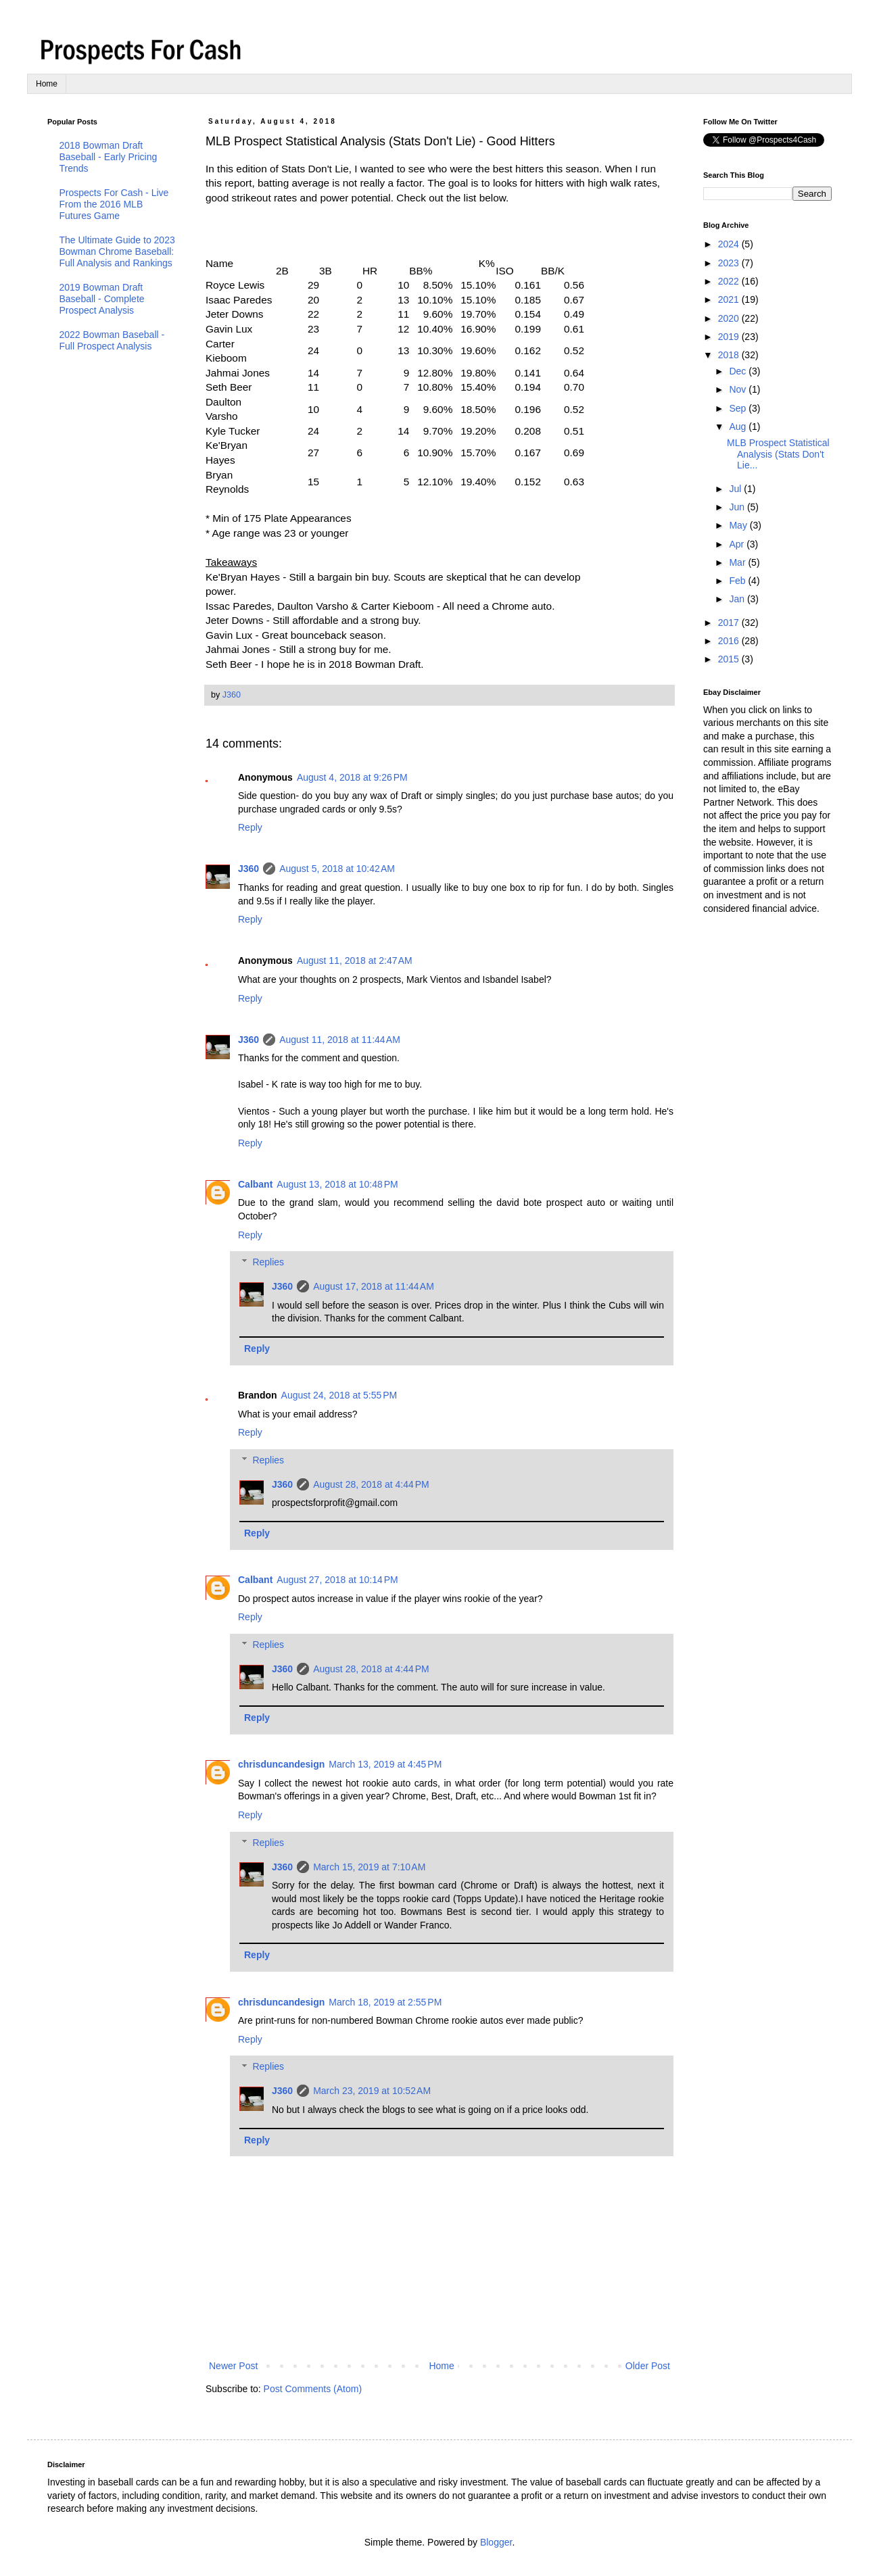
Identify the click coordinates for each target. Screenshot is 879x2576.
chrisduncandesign (281, 1764)
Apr (737, 544)
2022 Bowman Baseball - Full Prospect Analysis (112, 340)
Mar (738, 562)
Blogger (496, 2542)
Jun (737, 507)
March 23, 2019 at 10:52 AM (372, 2090)
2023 (730, 263)
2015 (730, 659)
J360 (248, 868)
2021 (730, 299)
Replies (268, 1262)
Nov (739, 389)
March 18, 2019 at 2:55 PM (385, 2002)
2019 (730, 336)
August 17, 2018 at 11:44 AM (373, 1286)
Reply (250, 827)
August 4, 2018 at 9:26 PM (352, 777)
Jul (736, 488)
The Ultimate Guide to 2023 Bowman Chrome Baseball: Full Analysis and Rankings (117, 251)
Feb (738, 580)
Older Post (647, 2365)
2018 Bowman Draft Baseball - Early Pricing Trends (109, 157)
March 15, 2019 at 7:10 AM (369, 1867)
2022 (730, 281)
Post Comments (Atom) (313, 2388)
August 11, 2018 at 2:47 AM (354, 960)
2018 (730, 354)
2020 (730, 318)
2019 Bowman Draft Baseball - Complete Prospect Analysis (102, 299)
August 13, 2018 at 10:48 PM (337, 1184)
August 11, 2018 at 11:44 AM (339, 1039)
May (739, 525)
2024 (730, 244)
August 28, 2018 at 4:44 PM (371, 1484)
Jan (737, 598)
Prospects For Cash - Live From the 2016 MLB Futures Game (114, 204)
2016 (730, 640)
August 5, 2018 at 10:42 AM (337, 868)
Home (46, 84)
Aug (739, 426)
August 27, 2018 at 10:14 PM (337, 1579)
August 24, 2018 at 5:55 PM (339, 1395)
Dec (739, 371)
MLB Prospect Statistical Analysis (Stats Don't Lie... (778, 454)
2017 (730, 622)
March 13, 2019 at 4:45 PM (385, 1764)
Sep (739, 408)
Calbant (255, 1184)
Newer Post (233, 2365)
